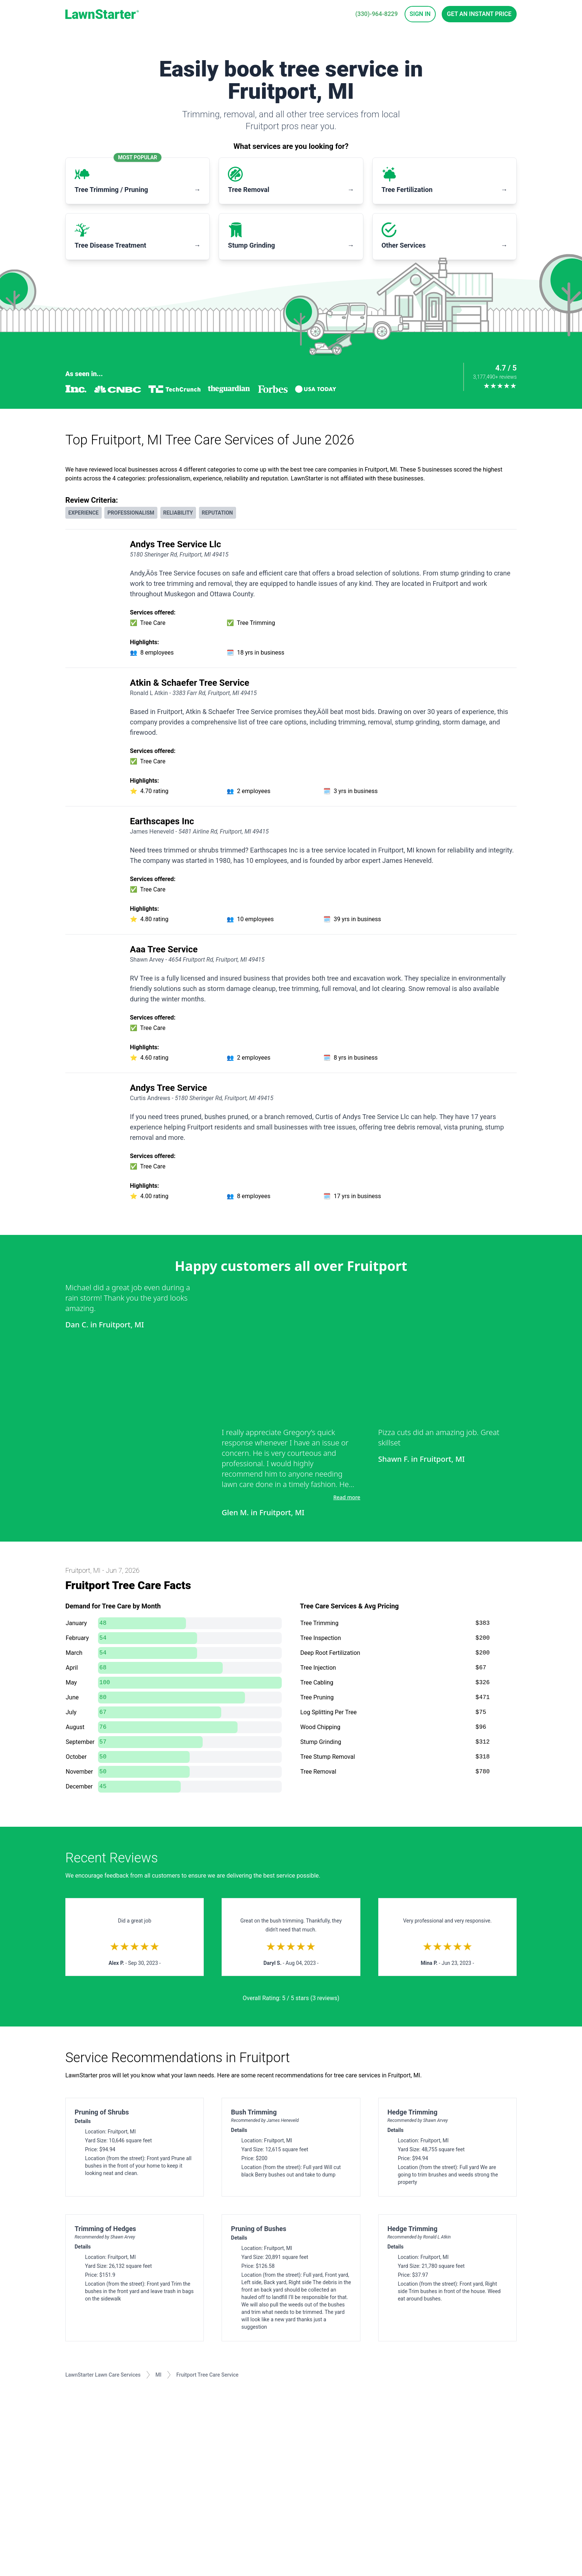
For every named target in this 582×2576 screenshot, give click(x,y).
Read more (346, 1497)
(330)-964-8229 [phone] (376, 13)
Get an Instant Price (479, 13)
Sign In (420, 13)
